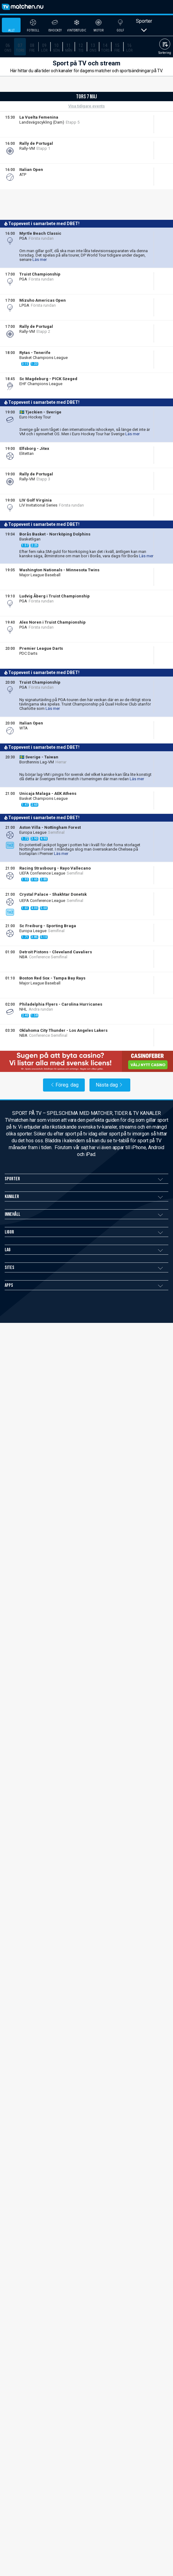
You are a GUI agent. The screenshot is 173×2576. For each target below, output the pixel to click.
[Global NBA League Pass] (19, 983)
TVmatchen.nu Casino (27, 1437)
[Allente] (22, 148)
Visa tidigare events (86, 121)
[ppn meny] (152, 6)
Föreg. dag (64, 1100)
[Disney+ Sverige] (19, 873)
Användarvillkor (20, 1413)
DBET (25, 143)
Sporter (144, 41)
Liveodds (38, 143)
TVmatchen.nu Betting (27, 1425)
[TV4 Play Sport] (19, 174)
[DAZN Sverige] (19, 754)
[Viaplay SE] (19, 331)
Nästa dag (110, 1100)
